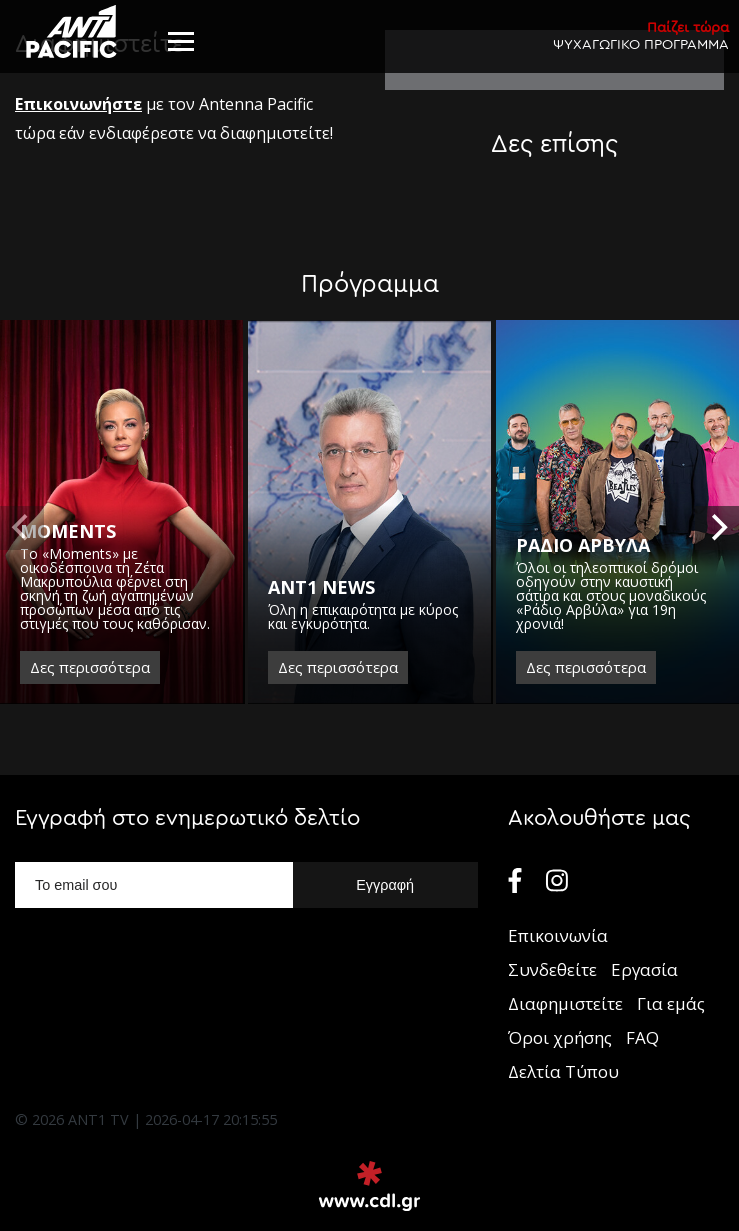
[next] (717, 528)
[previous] (22, 528)
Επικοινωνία (558, 935)
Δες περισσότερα (90, 667)
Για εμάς (671, 1003)
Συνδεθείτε (552, 969)
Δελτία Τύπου (563, 1071)
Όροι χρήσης (560, 1037)
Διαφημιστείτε (565, 1003)
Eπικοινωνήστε (78, 104)
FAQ (642, 1037)
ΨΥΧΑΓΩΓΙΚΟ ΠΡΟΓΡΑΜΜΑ (641, 35)
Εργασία (644, 969)
